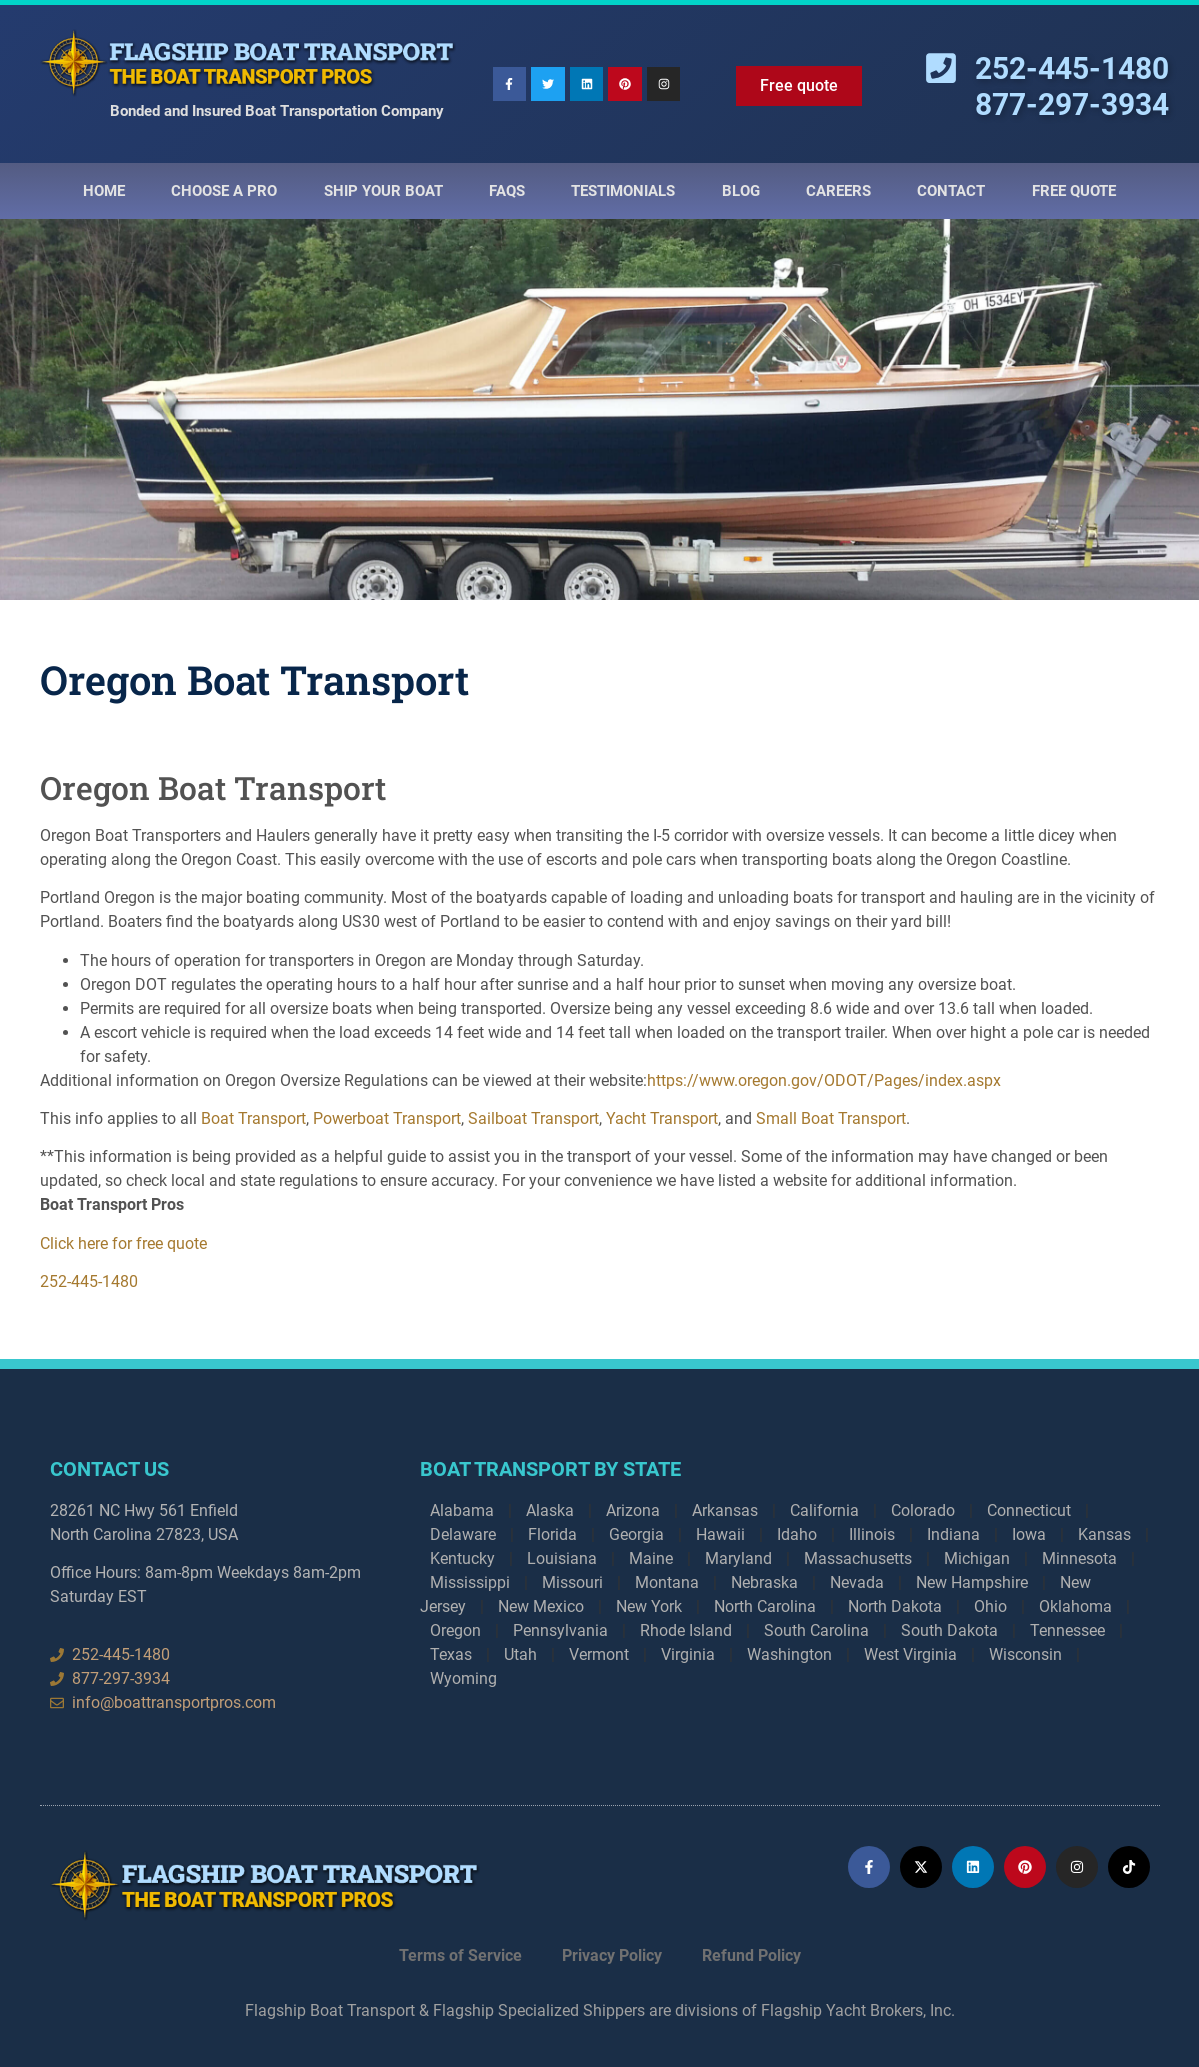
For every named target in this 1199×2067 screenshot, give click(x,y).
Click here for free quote (123, 1243)
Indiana (953, 1534)
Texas (451, 1654)
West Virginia (910, 1654)
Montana (667, 1582)
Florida (552, 1534)
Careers (838, 191)
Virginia (688, 1654)
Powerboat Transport (387, 1118)
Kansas (1104, 1534)
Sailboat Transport (533, 1118)
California (824, 1510)
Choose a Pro (224, 191)
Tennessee (1067, 1630)
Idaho (797, 1534)
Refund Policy (751, 1955)
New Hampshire (972, 1582)
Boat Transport (253, 1118)
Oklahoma (1075, 1606)
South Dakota (949, 1630)
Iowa (1029, 1534)
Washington (789, 1654)
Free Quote (1074, 191)
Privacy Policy (612, 1955)
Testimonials (623, 191)
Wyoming (463, 1678)
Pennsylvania (560, 1630)
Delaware (463, 1534)
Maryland (738, 1558)
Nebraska (764, 1582)
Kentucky (462, 1558)
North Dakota (895, 1606)
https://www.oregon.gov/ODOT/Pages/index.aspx (824, 1080)
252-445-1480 (89, 1281)
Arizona (633, 1510)
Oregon (455, 1630)
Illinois (872, 1534)
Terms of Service (460, 1955)
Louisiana (562, 1558)
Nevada (857, 1582)
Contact (951, 191)
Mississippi (470, 1582)
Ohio (990, 1606)
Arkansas (725, 1510)
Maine (651, 1558)
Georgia (636, 1534)
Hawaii (720, 1534)
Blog (741, 191)
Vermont (599, 1654)
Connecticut (1029, 1510)
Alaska (550, 1510)
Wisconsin (1025, 1654)
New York (649, 1606)
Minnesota (1079, 1558)
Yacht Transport (662, 1118)
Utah (520, 1654)
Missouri (572, 1582)
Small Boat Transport (831, 1118)
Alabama (462, 1510)
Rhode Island (686, 1630)
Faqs (507, 191)
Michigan (977, 1558)
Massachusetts (858, 1558)
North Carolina (765, 1606)
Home (104, 191)
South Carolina (816, 1630)
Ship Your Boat (383, 191)
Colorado (923, 1510)
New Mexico (541, 1606)
